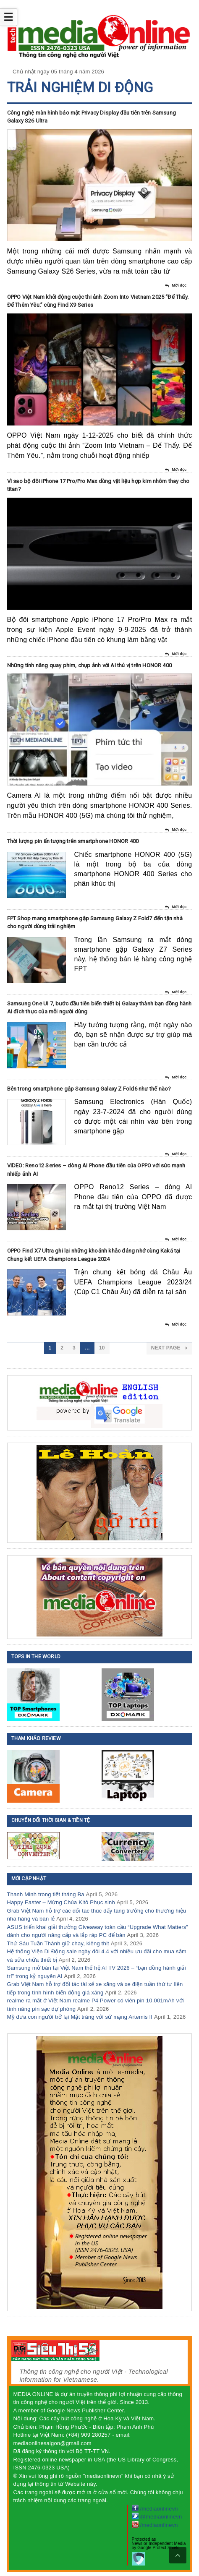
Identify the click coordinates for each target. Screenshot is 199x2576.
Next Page (169, 1348)
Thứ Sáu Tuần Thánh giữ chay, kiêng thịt (58, 1943)
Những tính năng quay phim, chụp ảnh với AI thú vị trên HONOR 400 (89, 665)
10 (102, 1348)
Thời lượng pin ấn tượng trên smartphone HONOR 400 (73, 841)
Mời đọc (175, 286)
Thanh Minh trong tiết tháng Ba (45, 1894)
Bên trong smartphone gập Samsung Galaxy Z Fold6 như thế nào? (89, 1089)
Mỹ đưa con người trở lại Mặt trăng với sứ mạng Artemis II (80, 2017)
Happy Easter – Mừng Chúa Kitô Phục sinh (61, 1902)
